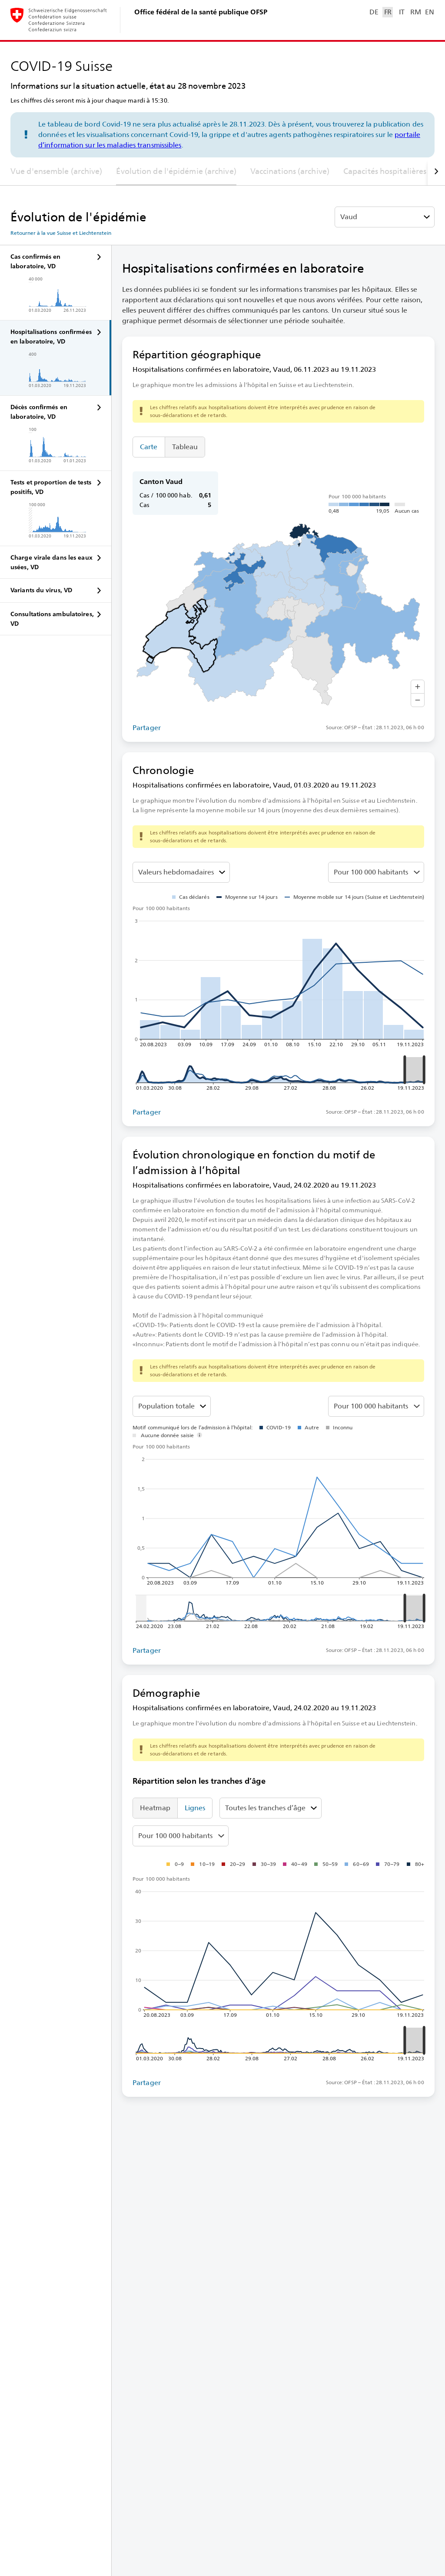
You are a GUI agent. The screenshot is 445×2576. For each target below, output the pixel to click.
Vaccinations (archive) (289, 171)
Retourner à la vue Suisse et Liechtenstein (60, 233)
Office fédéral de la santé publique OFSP (200, 12)
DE (373, 12)
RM (415, 12)
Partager (147, 728)
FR (388, 12)
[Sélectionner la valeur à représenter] (181, 872)
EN (429, 12)
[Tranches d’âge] (172, 1406)
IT (402, 12)
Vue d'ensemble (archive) (56, 171)
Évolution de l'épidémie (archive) (176, 171)
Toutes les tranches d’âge (265, 1808)
